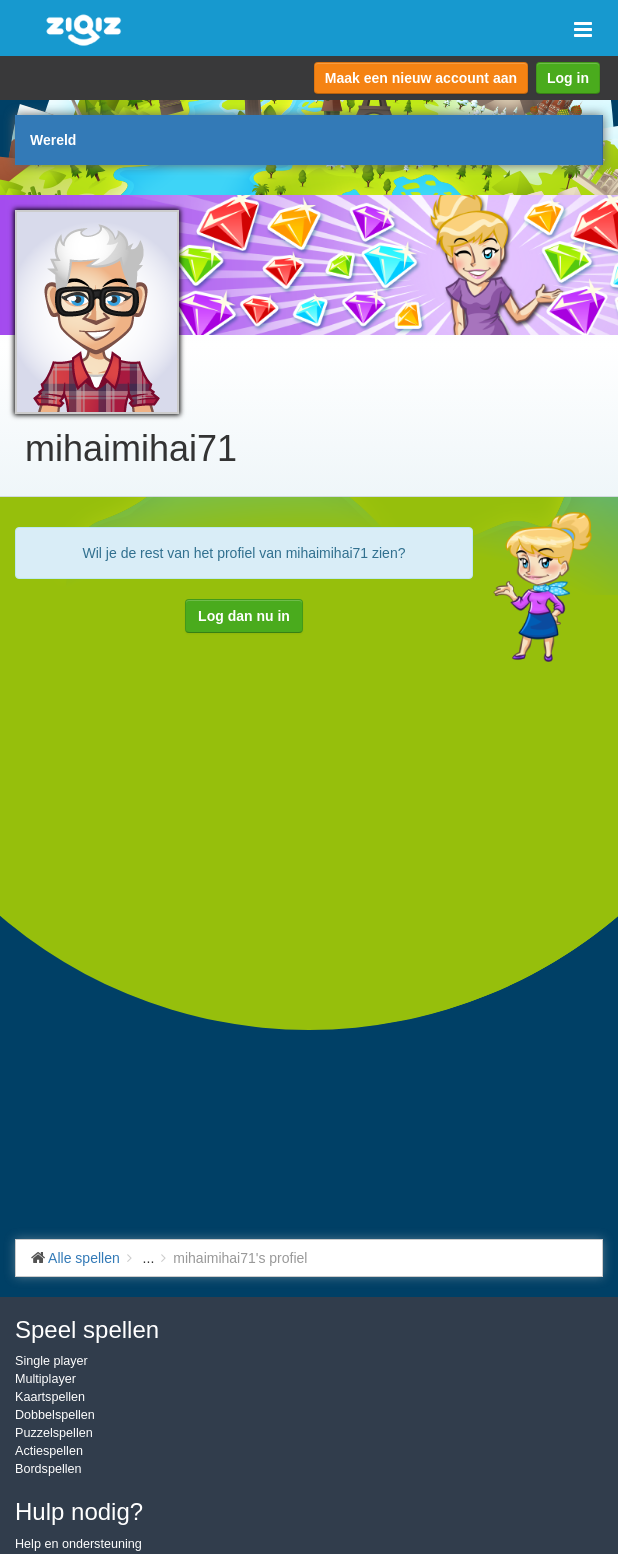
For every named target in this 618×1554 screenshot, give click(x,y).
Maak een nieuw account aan (421, 78)
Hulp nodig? (79, 1511)
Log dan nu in (244, 616)
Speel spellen (87, 1329)
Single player (51, 1361)
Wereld (53, 140)
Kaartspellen (50, 1397)
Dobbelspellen (55, 1415)
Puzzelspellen (54, 1433)
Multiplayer (45, 1379)
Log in (568, 78)
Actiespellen (49, 1451)
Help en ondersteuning (78, 1544)
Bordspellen (48, 1469)
